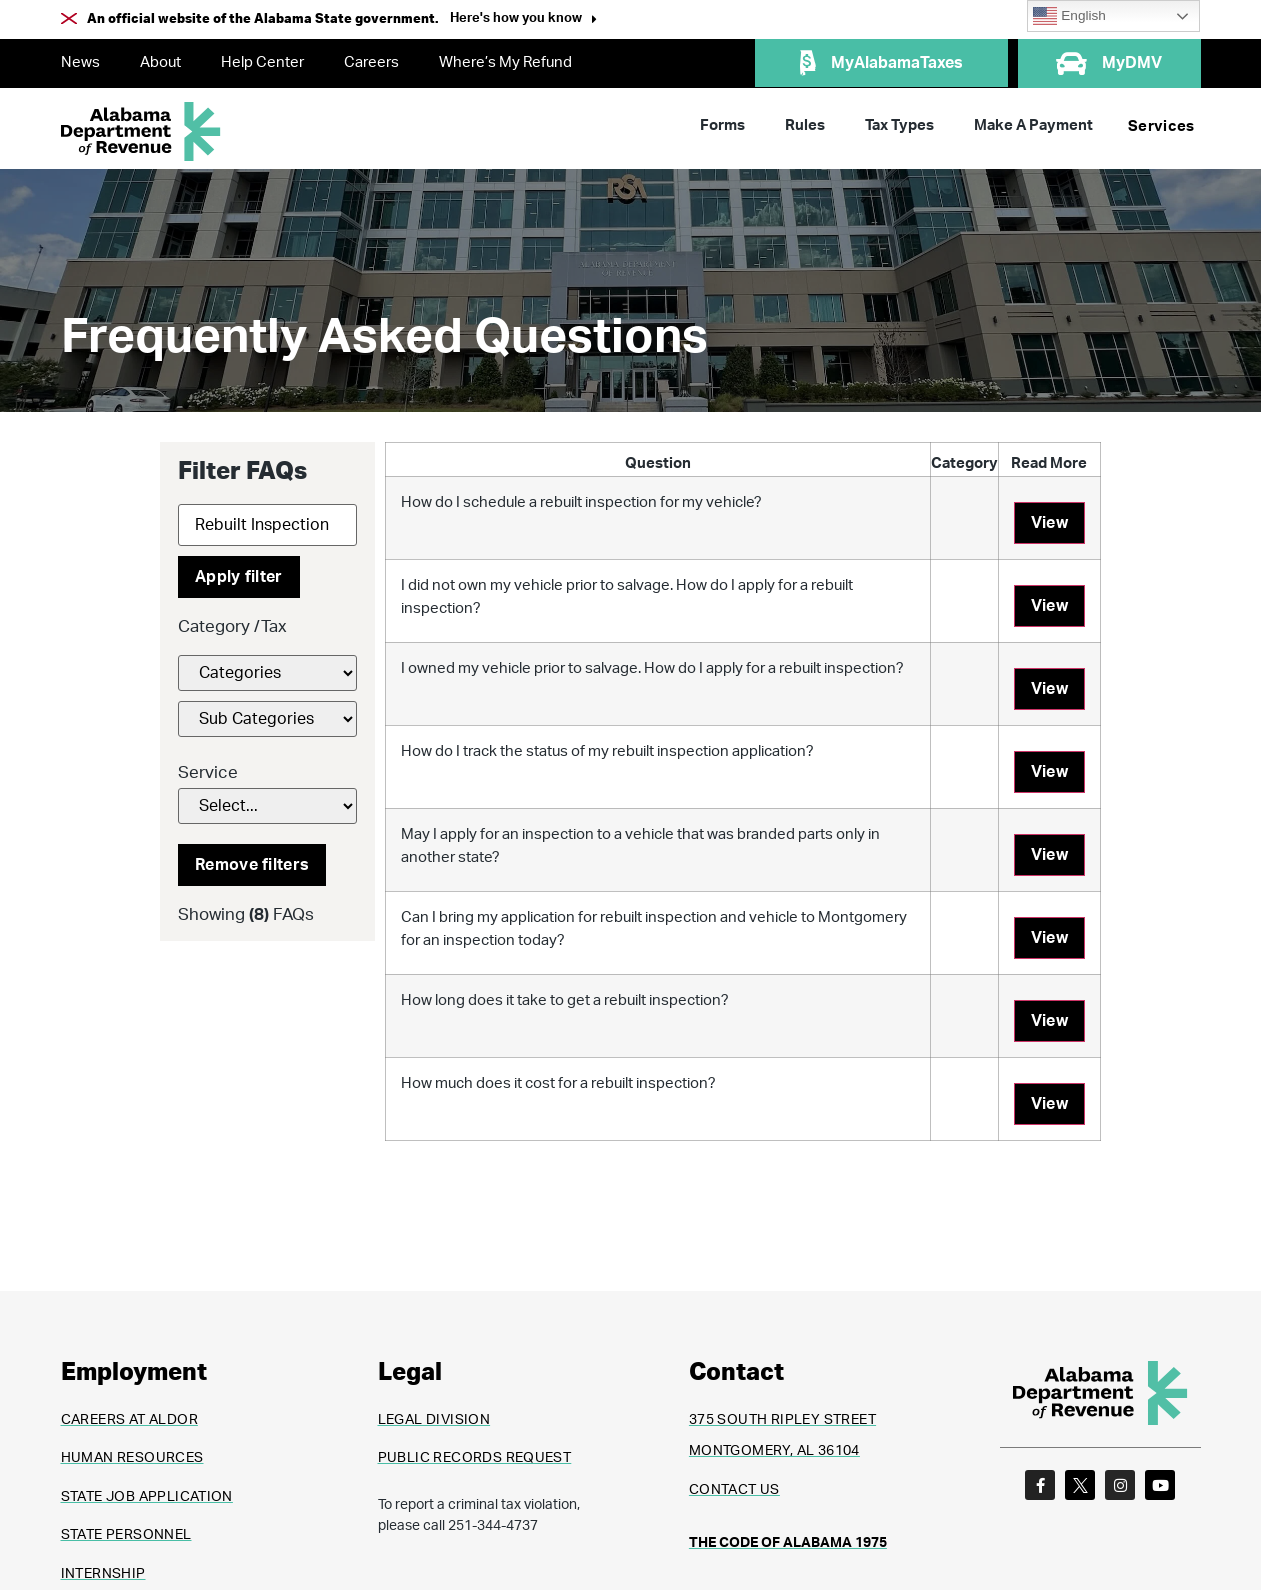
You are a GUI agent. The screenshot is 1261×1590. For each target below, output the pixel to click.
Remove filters (252, 865)
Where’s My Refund (505, 62)
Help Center (262, 62)
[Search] (267, 525)
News (80, 62)
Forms (722, 125)
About (160, 62)
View (1049, 523)
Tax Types (899, 125)
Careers (371, 62)
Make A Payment (1033, 125)
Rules (805, 125)
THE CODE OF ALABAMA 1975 (788, 1543)
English (1069, 16)
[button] (523, 20)
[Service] (267, 806)
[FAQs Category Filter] (267, 673)
